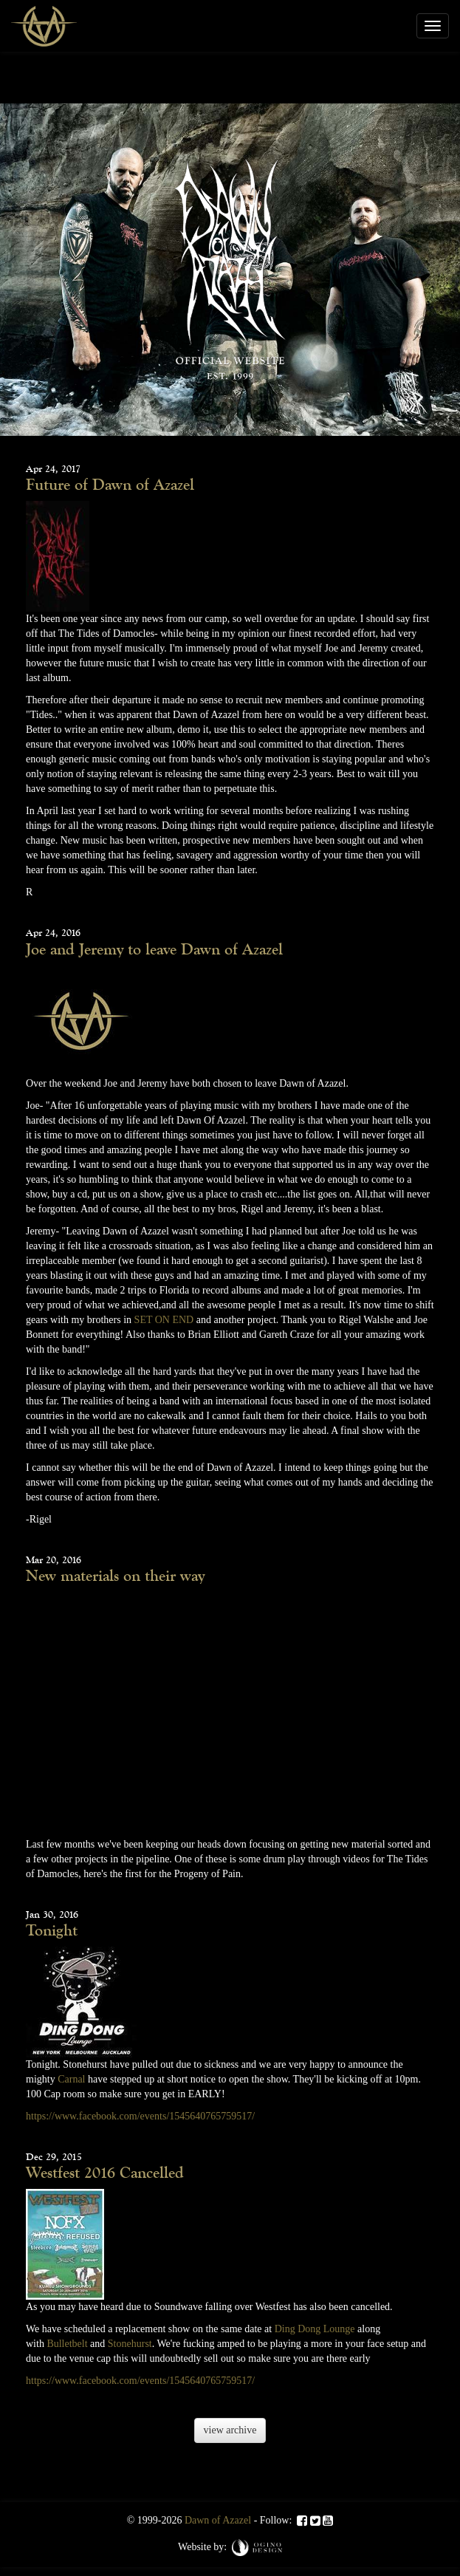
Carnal (71, 2079)
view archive (230, 2430)
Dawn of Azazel (218, 2520)
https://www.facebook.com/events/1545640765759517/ (140, 2116)
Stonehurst (130, 2343)
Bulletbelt (67, 2343)
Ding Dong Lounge (315, 2328)
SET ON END (164, 1319)
